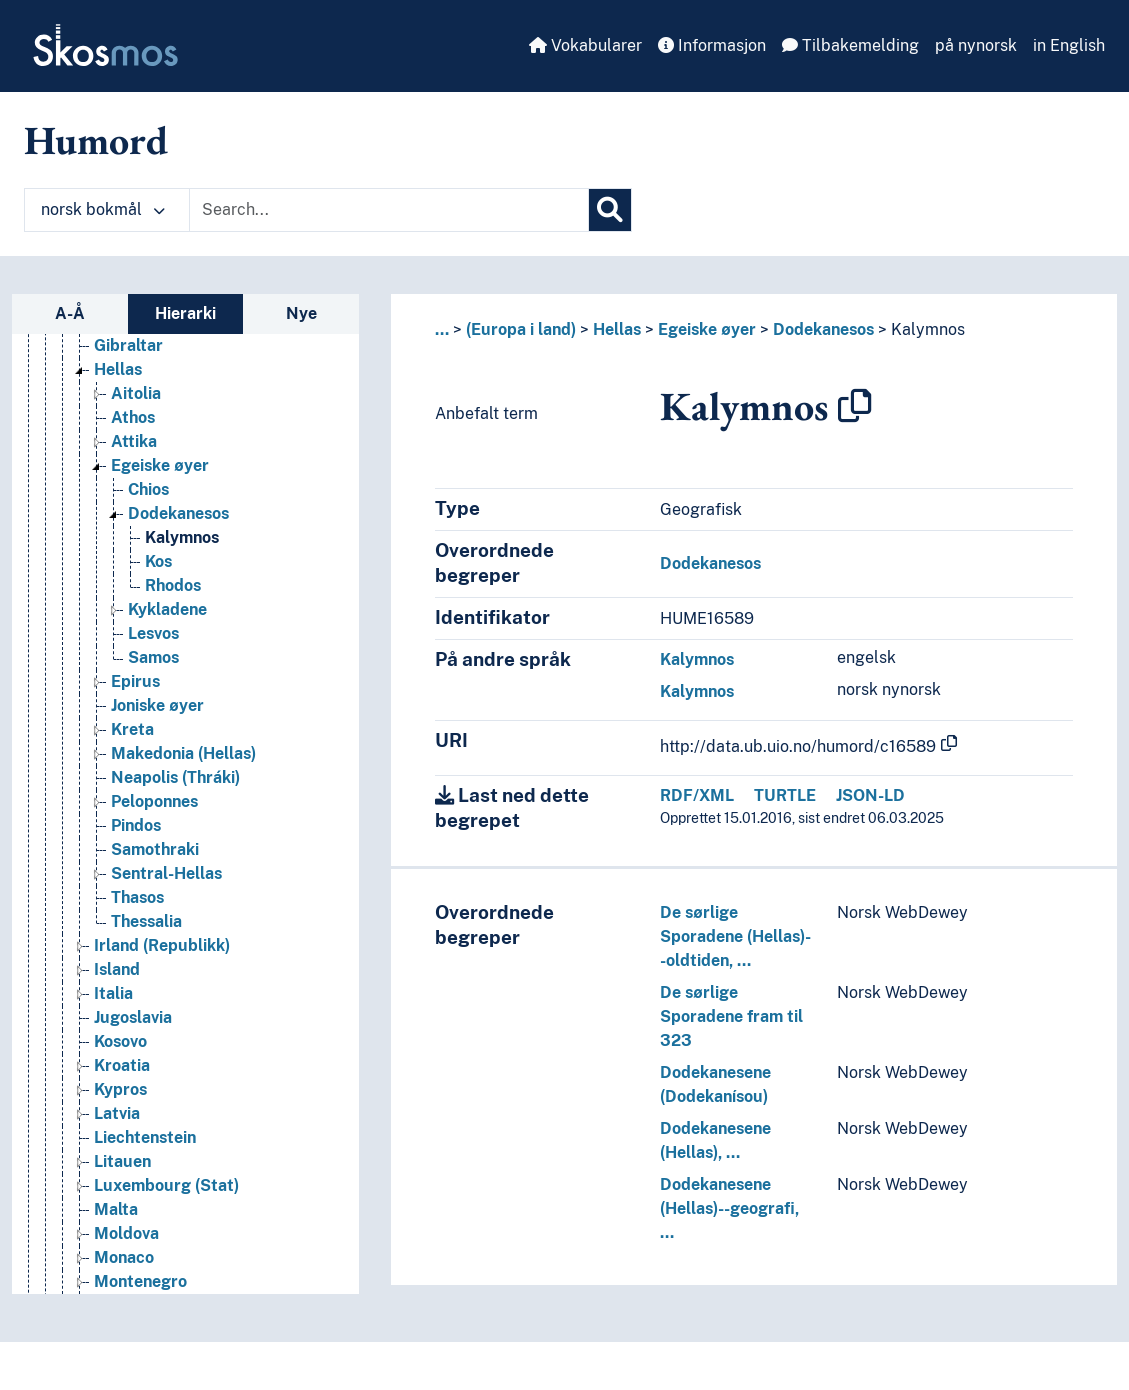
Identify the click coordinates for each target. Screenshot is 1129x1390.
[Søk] (610, 210)
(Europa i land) (521, 329)
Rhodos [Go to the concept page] (173, 585)
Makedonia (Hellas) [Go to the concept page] (183, 753)
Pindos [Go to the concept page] (136, 825)
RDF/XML (697, 795)
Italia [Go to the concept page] (113, 993)
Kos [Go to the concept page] (158, 561)
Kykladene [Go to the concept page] (167, 609)
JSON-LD (870, 795)
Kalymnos (928, 329)
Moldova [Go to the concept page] (126, 1233)
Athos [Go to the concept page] (133, 417)
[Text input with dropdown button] (389, 210)
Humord (96, 140)
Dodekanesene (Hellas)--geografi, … (729, 1208)
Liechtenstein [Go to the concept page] (145, 1137)
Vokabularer (585, 45)
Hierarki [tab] (185, 313)
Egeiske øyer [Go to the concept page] (160, 465)
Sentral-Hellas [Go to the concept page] (166, 873)
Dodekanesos (823, 329)
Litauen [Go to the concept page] (122, 1161)
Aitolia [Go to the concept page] (136, 393)
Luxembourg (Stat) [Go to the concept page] (166, 1185)
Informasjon (712, 45)
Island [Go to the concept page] (117, 969)
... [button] (442, 329)
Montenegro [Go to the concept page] (140, 1281)
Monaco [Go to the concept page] (124, 1257)
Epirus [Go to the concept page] (135, 681)
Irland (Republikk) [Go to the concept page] (162, 945)
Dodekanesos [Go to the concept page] (178, 513)
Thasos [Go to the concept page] (137, 897)
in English (1069, 45)
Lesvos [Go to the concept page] (153, 633)
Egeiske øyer (707, 329)
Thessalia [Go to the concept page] (146, 921)
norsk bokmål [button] (103, 209)
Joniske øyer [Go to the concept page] (157, 705)
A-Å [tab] (70, 313)
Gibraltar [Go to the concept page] (128, 345)
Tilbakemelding (850, 45)
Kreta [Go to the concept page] (132, 729)
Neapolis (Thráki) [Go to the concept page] (175, 777)
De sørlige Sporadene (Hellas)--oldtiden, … (735, 936)
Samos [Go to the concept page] (153, 657)
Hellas (617, 329)
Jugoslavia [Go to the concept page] (133, 1017)
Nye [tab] (301, 313)
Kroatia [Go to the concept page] (122, 1065)
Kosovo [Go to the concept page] (120, 1041)
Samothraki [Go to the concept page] (155, 849)
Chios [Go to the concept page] (148, 489)
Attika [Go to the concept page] (134, 441)
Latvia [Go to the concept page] (117, 1113)
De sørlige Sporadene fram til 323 (731, 1016)
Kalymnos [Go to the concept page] (182, 537)
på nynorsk (976, 45)
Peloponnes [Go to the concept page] (154, 801)
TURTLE (785, 795)
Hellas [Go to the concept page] (118, 369)
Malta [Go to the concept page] (116, 1209)
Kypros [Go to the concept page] (120, 1089)
